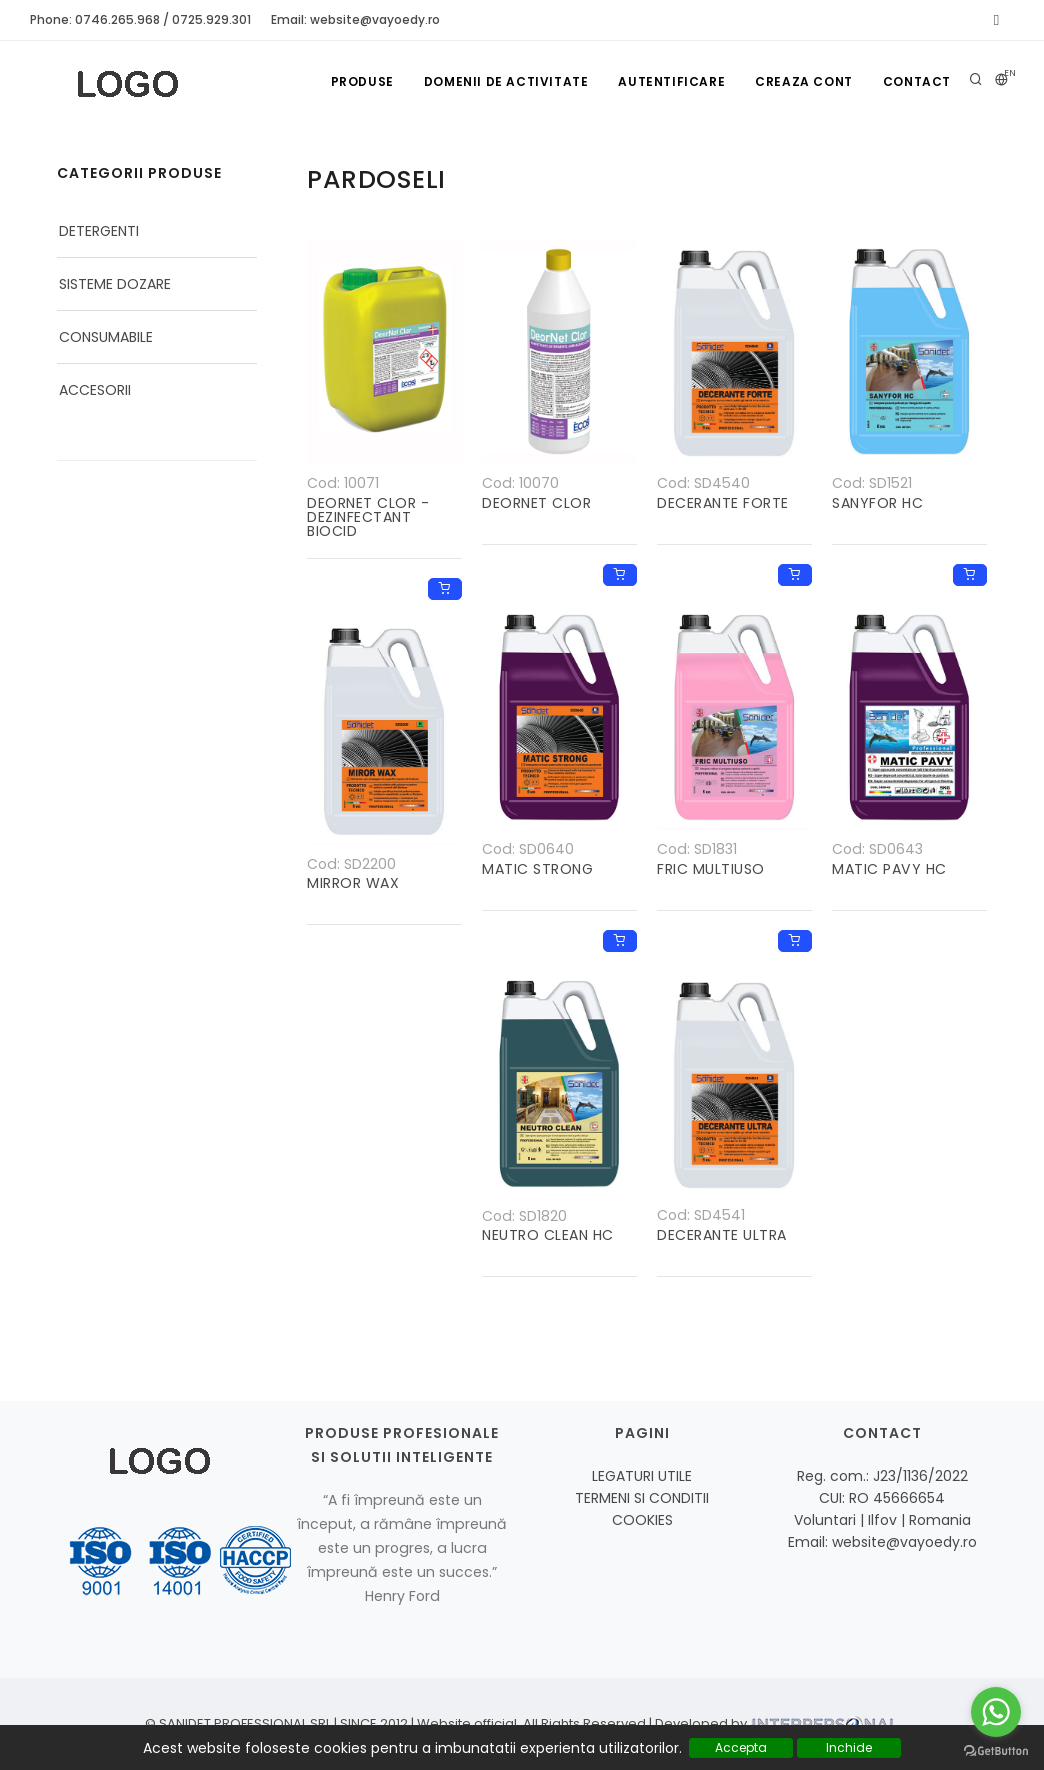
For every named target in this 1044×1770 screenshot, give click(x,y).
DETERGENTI (99, 231)
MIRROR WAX (353, 883)
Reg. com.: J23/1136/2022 (882, 1476)
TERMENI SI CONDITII (642, 1498)
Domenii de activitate (506, 81)
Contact (917, 81)
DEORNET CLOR (536, 503)
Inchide (849, 1747)
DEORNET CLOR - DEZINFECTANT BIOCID (368, 517)
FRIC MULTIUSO (711, 869)
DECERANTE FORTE (723, 503)
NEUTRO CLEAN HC (548, 1235)
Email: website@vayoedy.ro (355, 19)
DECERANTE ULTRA (722, 1235)
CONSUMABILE (106, 337)
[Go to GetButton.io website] (996, 1750)
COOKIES (642, 1520)
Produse (362, 81)
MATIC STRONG (537, 869)
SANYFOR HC (877, 503)
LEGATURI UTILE (642, 1476)
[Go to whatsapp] (996, 1712)
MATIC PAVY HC (889, 869)
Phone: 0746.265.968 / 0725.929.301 (140, 19)
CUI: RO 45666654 (882, 1498)
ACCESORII (95, 390)
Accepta (741, 1747)
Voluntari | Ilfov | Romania (882, 1520)
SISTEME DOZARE (115, 284)
